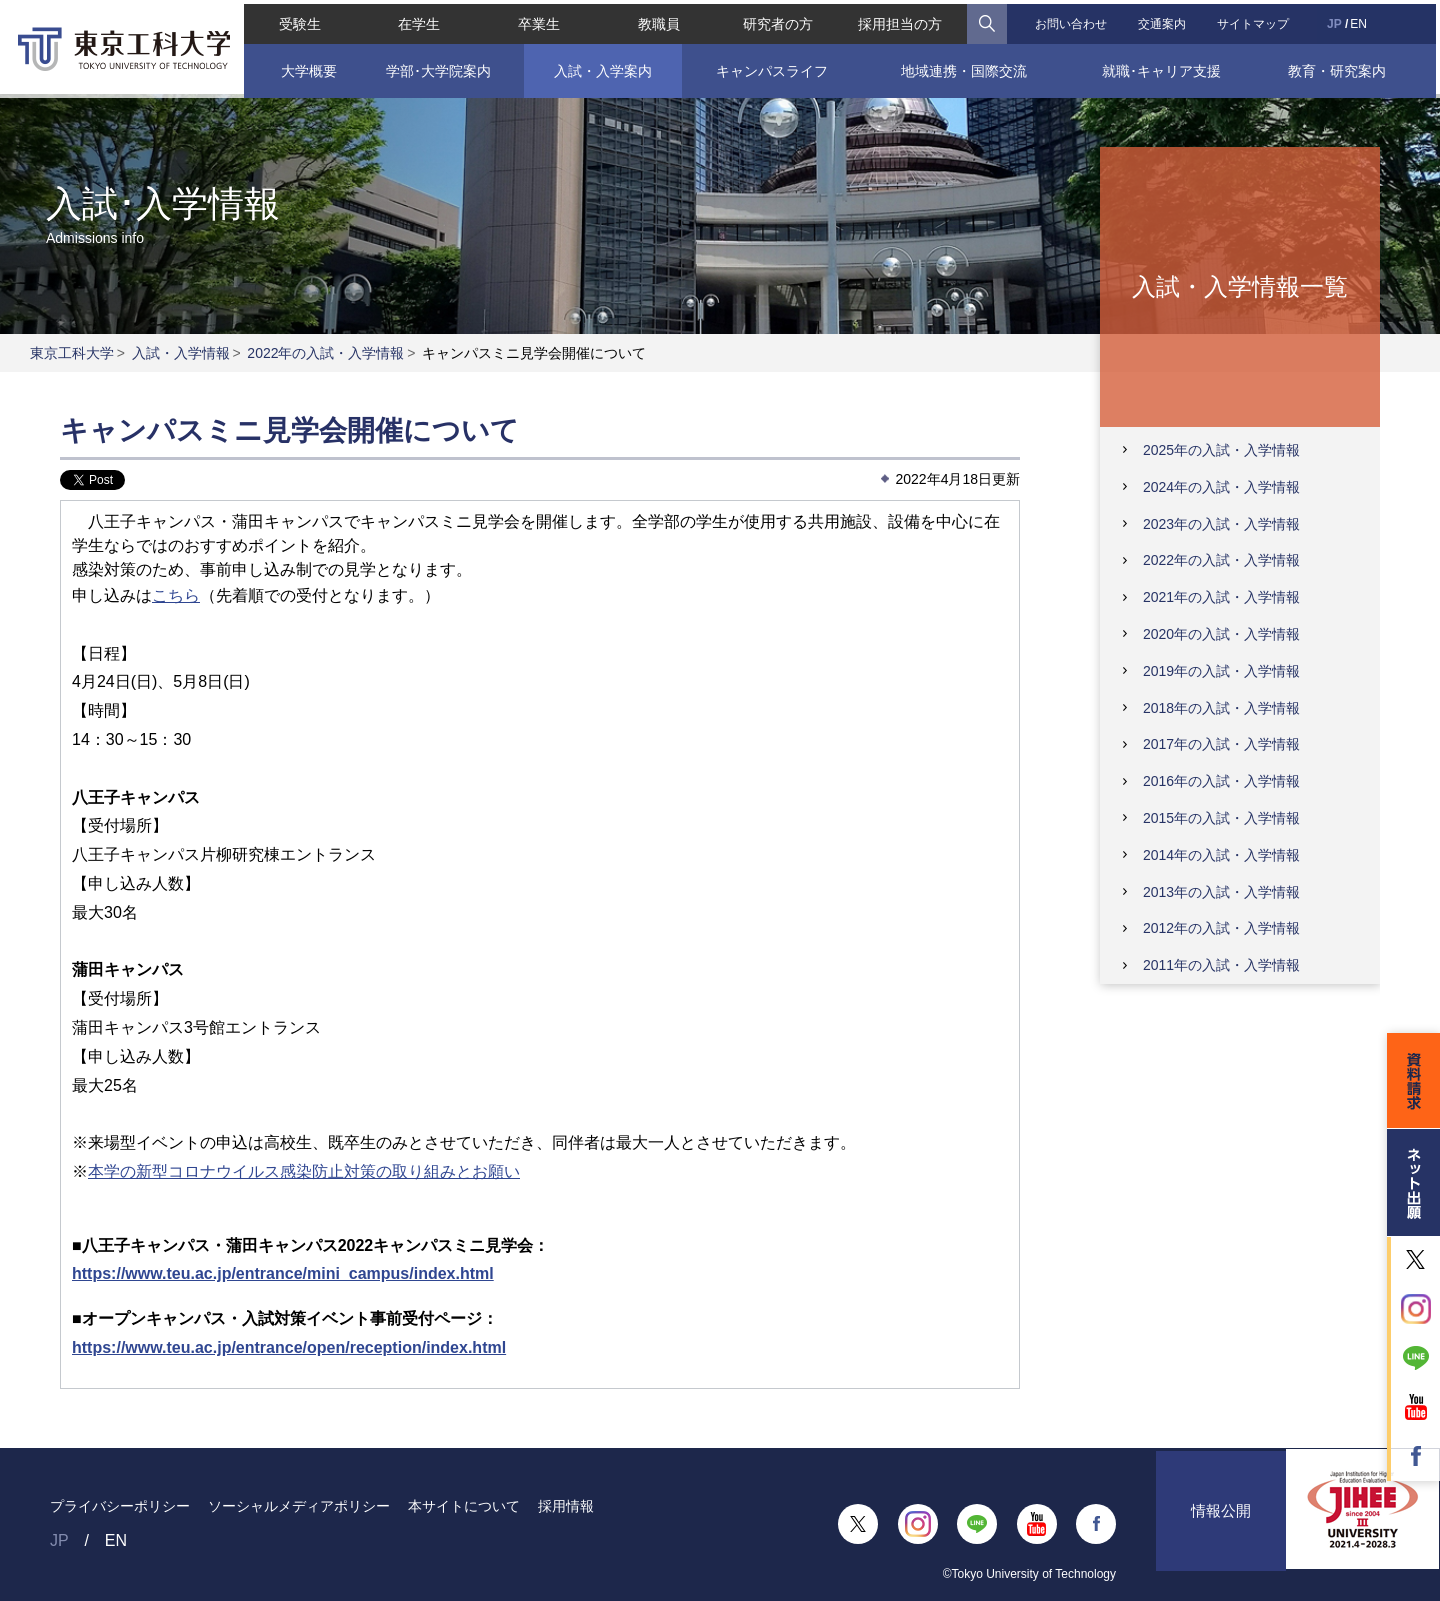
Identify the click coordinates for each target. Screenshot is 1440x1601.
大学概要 (305, 67)
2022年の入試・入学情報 (325, 353)
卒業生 (537, 20)
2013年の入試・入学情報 (1221, 892)
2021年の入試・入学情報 (1221, 597)
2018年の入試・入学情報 (1221, 708)
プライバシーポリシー (120, 1506)
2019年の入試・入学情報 (1221, 671)
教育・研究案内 (1340, 67)
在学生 (417, 20)
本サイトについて (464, 1506)
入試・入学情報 (181, 353)
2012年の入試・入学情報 (1221, 928)
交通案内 (1164, 20)
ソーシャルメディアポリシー (299, 1506)
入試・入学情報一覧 (1240, 285)
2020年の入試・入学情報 (1221, 634)
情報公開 (1221, 1523)
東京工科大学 (72, 353)
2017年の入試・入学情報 (1221, 744)
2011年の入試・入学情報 (1221, 965)
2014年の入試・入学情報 (1221, 855)
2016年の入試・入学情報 (1221, 781)
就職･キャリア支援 (1164, 67)
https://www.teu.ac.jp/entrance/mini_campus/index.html (283, 1273)
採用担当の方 (901, 20)
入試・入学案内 (601, 67)
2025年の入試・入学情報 (1221, 450)
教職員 (658, 20)
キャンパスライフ (772, 67)
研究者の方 (778, 20)
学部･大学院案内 (436, 67)
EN (1361, 20)
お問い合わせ (1072, 20)
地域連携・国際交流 (965, 67)
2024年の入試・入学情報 (1221, 487)
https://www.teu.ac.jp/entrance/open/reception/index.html (289, 1347)
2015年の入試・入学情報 (1221, 818)
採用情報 (566, 1506)
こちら (176, 595)
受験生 (296, 20)
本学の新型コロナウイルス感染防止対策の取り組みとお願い (304, 1171)
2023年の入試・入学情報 (1221, 524)
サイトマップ (1256, 20)
